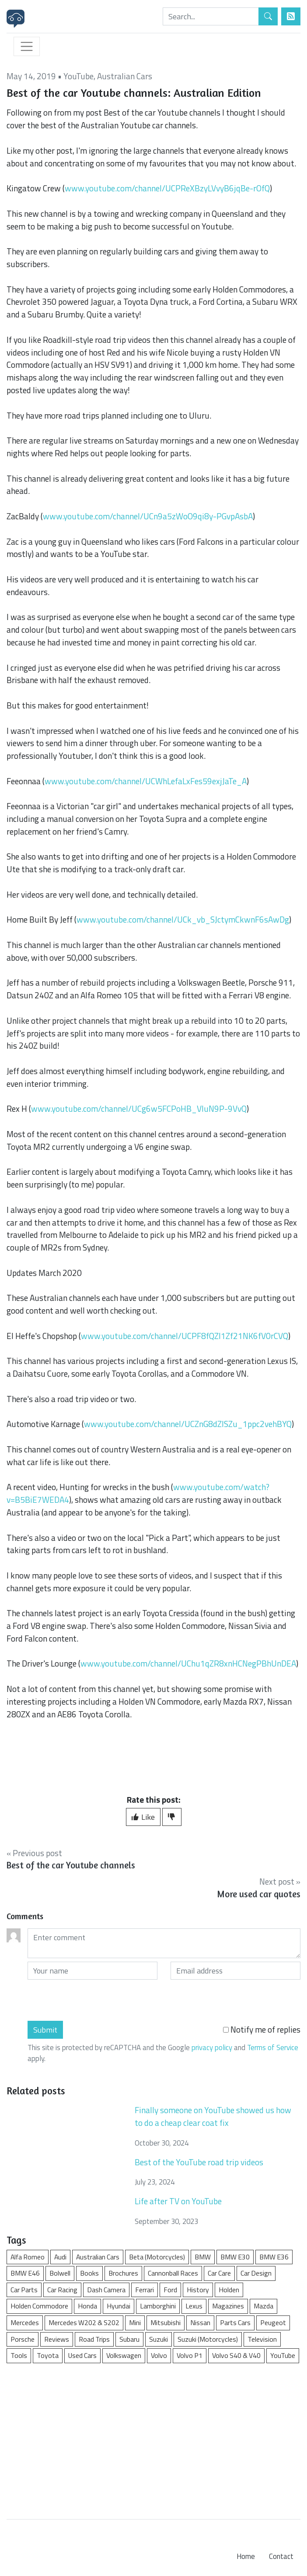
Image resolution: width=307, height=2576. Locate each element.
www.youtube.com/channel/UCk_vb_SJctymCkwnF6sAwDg (183, 919)
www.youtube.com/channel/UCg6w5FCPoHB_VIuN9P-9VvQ (139, 1108)
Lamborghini (158, 2306)
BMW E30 (235, 2257)
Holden (229, 2289)
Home (246, 2556)
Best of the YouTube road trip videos (199, 2162)
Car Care (219, 2273)
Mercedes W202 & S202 (84, 2322)
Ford (170, 2289)
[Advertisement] (153, 2436)
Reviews (56, 2339)
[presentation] (94, 2000)
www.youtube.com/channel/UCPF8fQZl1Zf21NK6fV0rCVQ (184, 1335)
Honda (87, 2306)
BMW (203, 2257)
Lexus (193, 2306)
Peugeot (273, 2322)
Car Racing (62, 2289)
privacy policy (212, 2047)
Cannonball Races (173, 2273)
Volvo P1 (189, 2355)
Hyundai (118, 2306)
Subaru (129, 2339)
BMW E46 (25, 2273)
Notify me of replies (261, 2029)
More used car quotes (258, 1894)
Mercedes (24, 2322)
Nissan (200, 2322)
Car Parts (24, 2289)
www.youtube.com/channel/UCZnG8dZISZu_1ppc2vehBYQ (188, 1423)
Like (143, 1817)
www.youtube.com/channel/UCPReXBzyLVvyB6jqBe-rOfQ (167, 188)
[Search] (211, 16)
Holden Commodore (39, 2306)
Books (89, 2273)
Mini (135, 2322)
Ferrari (144, 2289)
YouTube (78, 76)
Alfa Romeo (27, 2257)
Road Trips (94, 2339)
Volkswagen (123, 2355)
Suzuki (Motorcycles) (208, 2339)
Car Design (256, 2273)
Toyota (48, 2355)
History (198, 2289)
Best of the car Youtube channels (71, 1865)
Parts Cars (235, 2322)
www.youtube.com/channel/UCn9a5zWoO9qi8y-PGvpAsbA (148, 516)
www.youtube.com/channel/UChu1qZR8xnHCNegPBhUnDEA (188, 1663)
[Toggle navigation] (27, 46)
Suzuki (158, 2339)
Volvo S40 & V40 (236, 2355)
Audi (60, 2257)
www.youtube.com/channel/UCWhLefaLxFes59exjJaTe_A (146, 781)
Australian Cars (124, 76)
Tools (18, 2355)
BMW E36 (274, 2257)
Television (262, 2339)
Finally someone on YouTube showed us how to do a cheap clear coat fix (213, 2116)
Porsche (22, 2339)
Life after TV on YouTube (178, 2201)
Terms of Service (272, 2047)
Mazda (263, 2306)
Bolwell (59, 2273)
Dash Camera (106, 2289)
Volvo (159, 2355)
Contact (281, 2556)
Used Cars (82, 2355)
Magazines (228, 2306)
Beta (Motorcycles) (157, 2257)
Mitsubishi (165, 2322)
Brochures (123, 2273)
